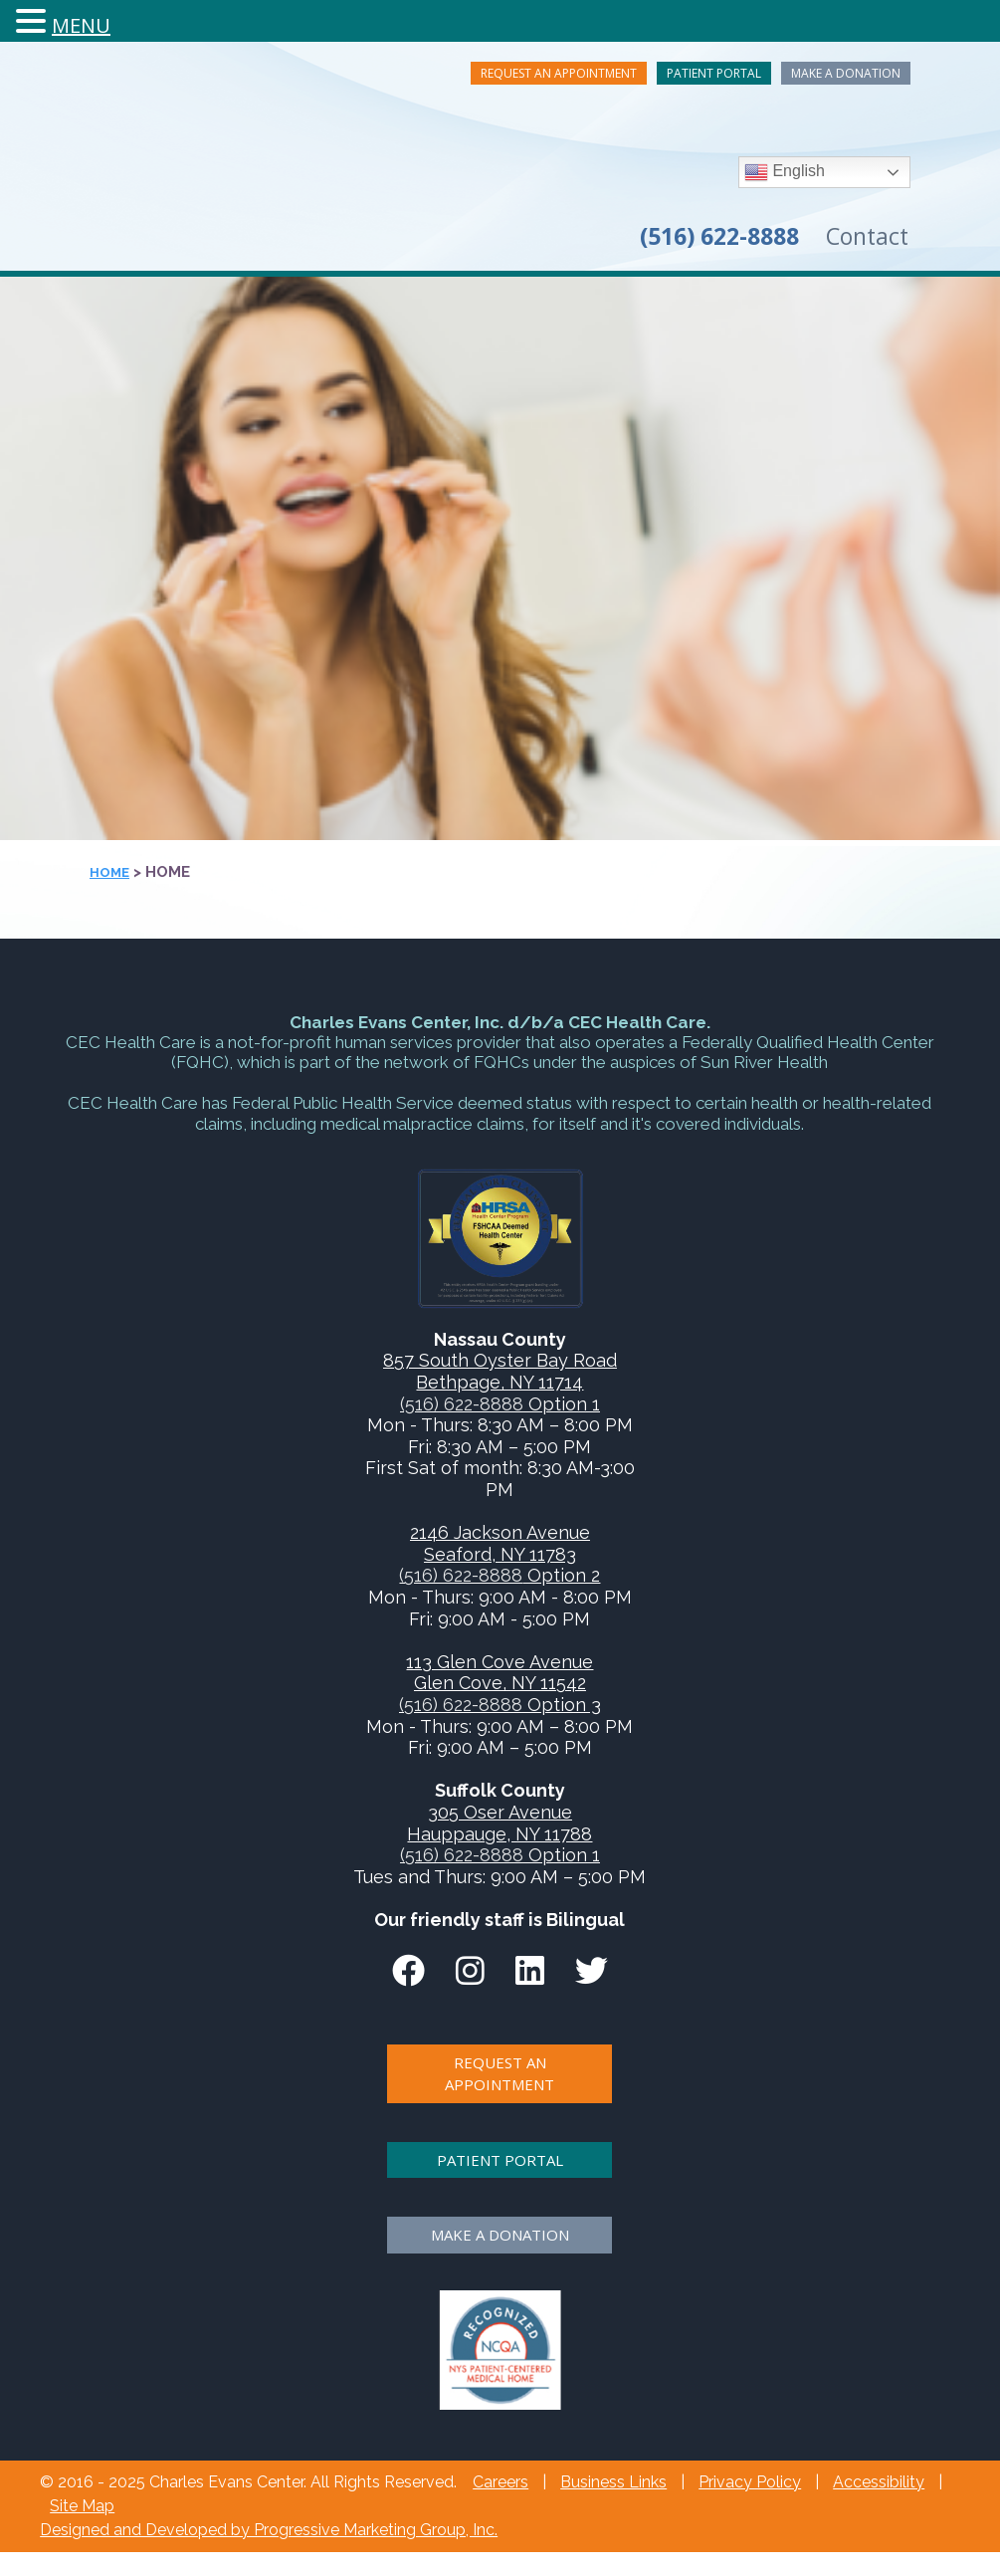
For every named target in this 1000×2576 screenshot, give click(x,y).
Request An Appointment (559, 73)
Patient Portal (714, 73)
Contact (867, 236)
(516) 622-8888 (461, 1404)
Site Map (82, 2505)
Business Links (613, 2481)
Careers (500, 2481)
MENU (81, 25)
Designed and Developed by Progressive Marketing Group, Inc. (269, 2529)
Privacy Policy (750, 2481)
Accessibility (878, 2481)
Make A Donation (845, 73)
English (784, 172)
